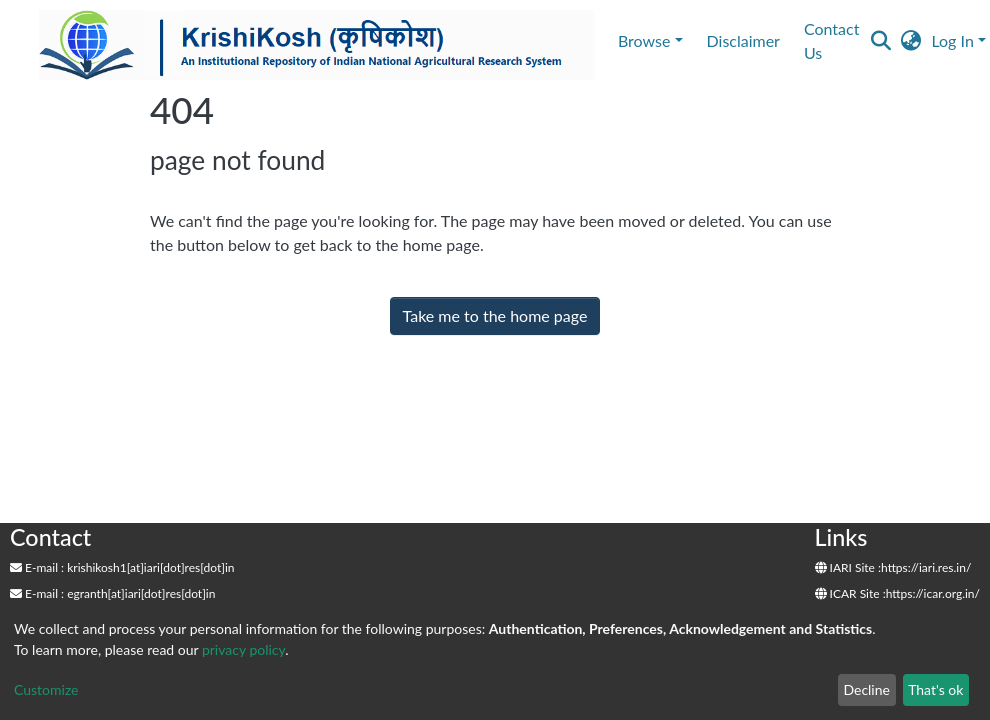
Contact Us (831, 40)
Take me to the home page (495, 315)
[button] (910, 41)
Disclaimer (743, 40)
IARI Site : (848, 567)
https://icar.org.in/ (933, 593)
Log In (952, 40)
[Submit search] (880, 41)
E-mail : (37, 567)
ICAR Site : (850, 593)
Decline (866, 689)
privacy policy (243, 649)
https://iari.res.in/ (926, 567)
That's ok (935, 689)
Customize (46, 689)
